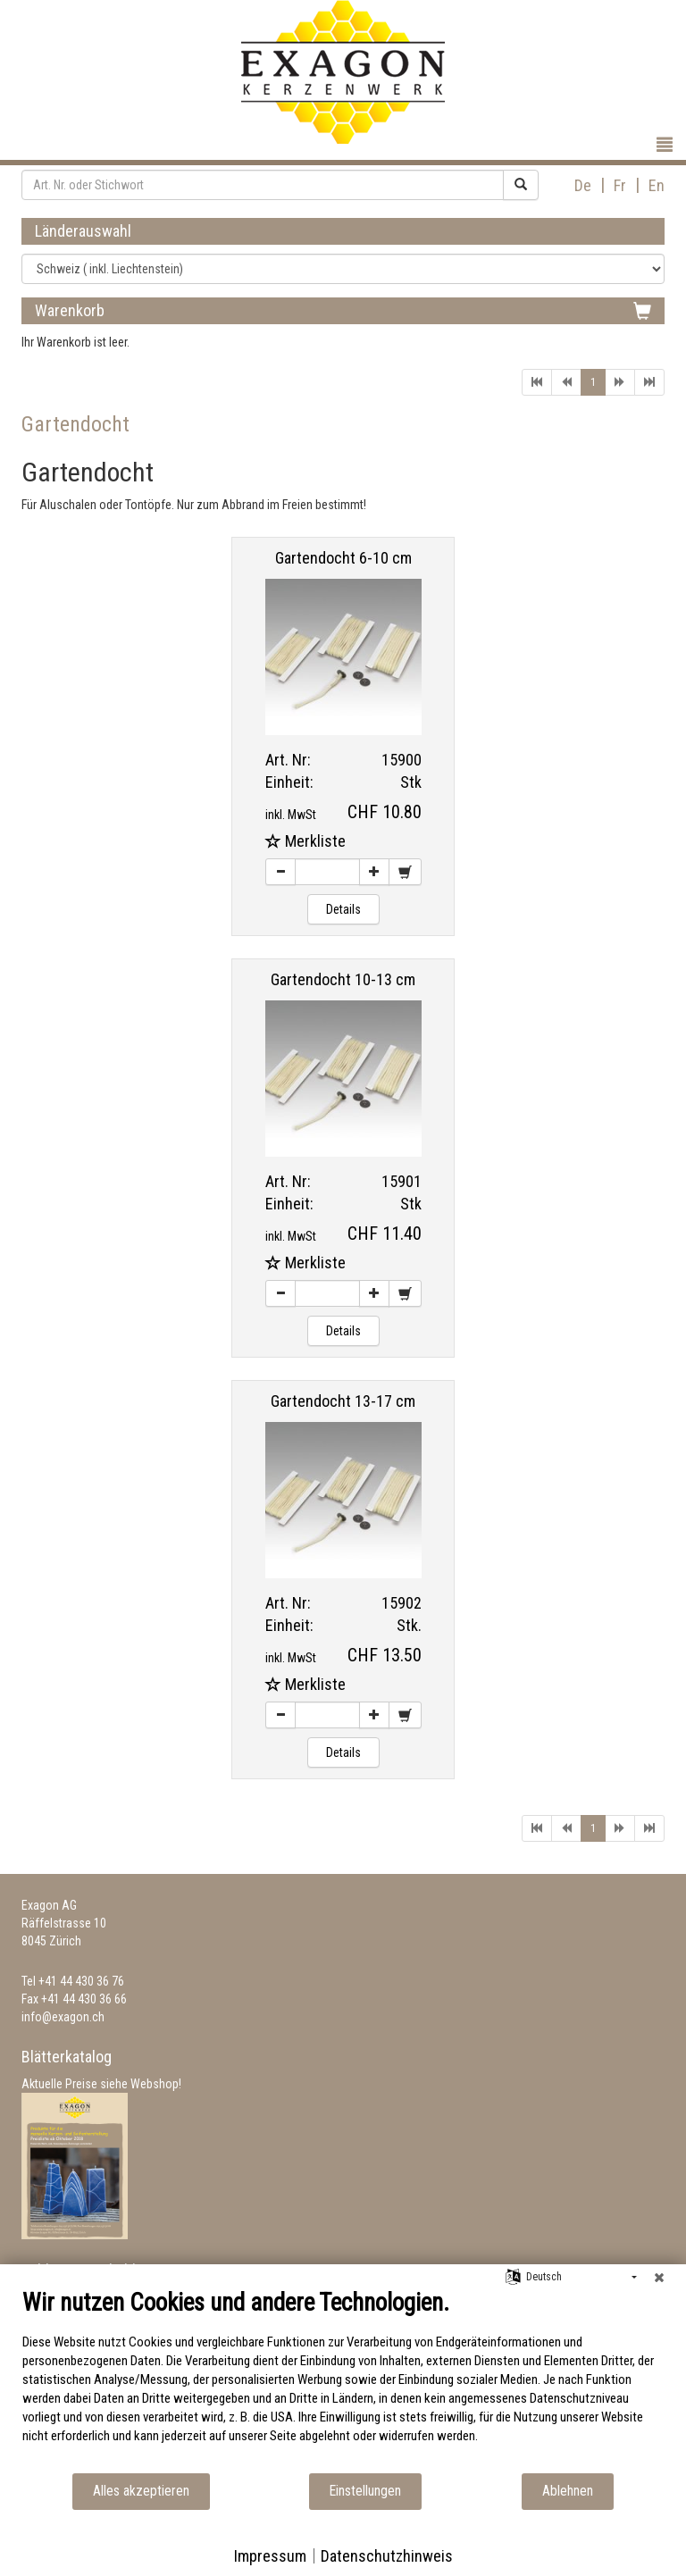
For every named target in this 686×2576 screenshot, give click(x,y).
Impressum (270, 2556)
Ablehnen (567, 2490)
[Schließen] (659, 2277)
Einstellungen (365, 2490)
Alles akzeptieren (141, 2490)
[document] (343, 2380)
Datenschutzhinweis (387, 2556)
